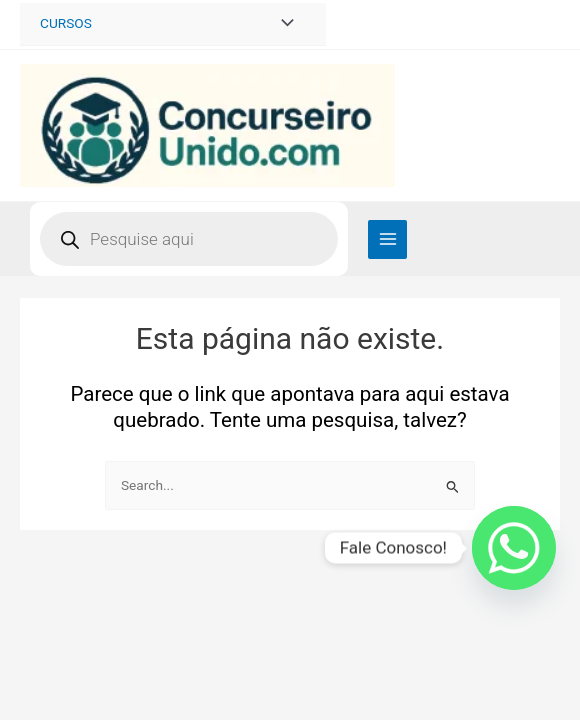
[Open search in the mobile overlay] (189, 239)
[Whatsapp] (514, 548)
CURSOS (66, 23)
